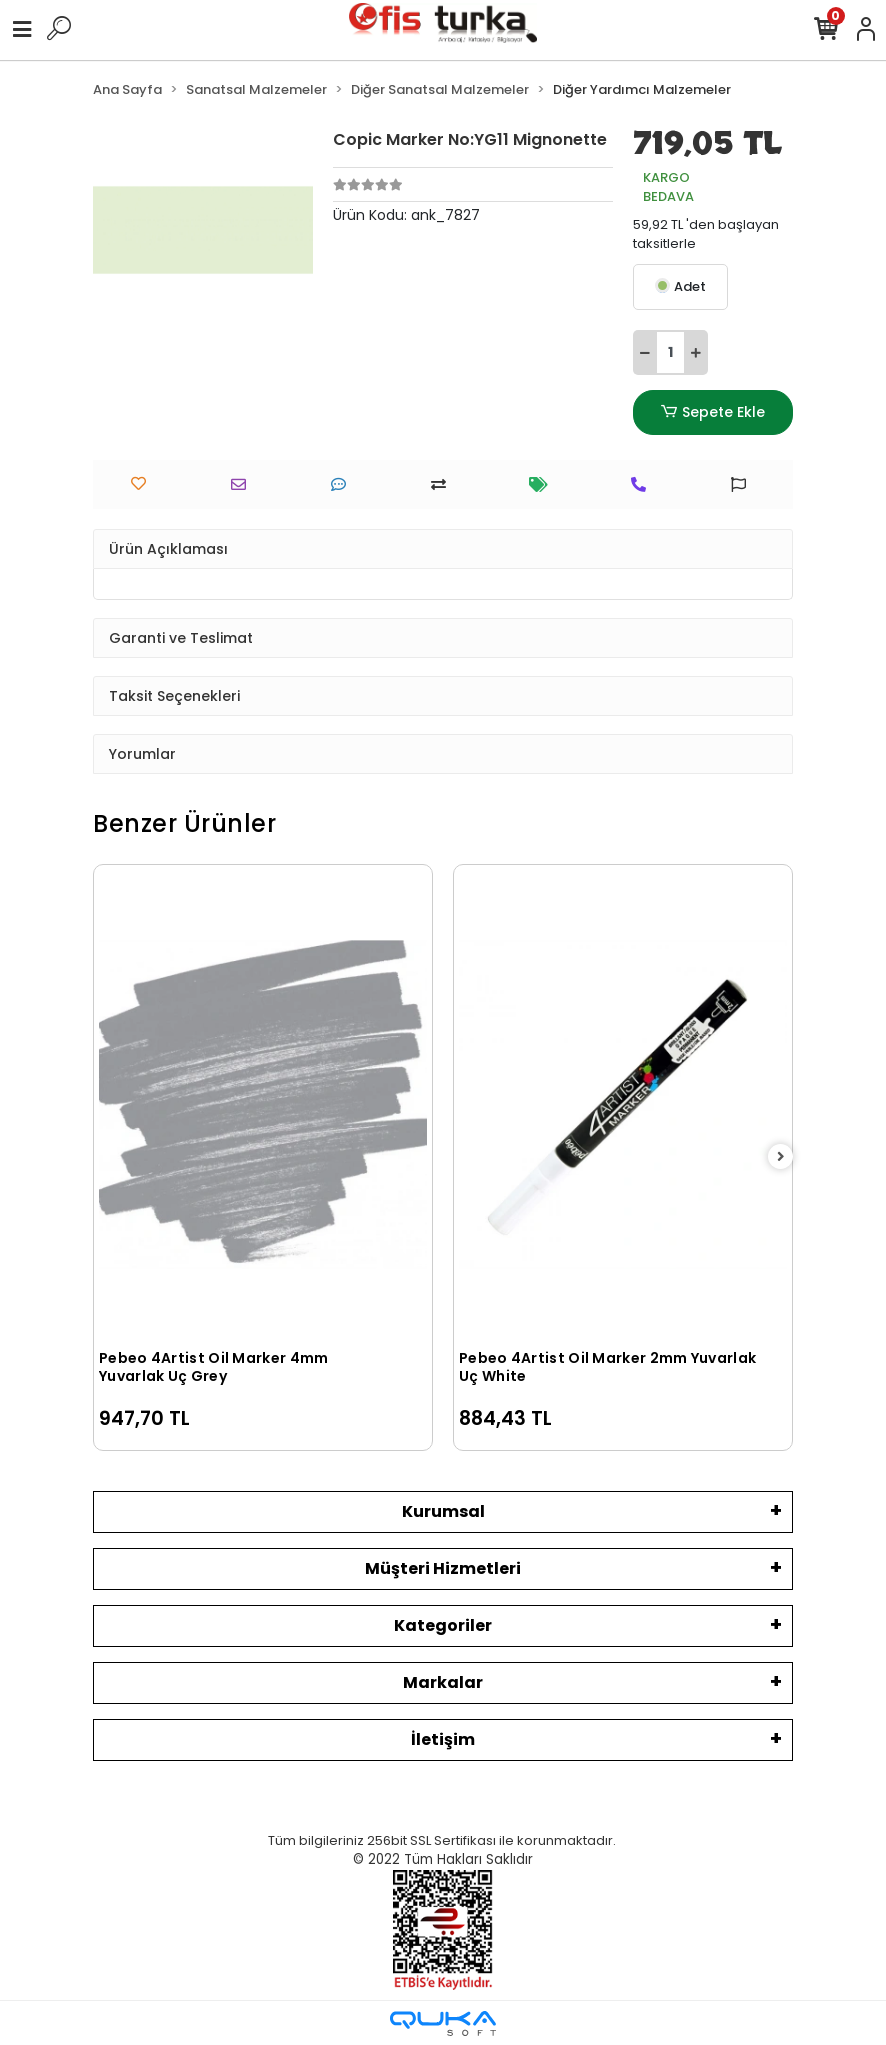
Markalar (443, 1682)
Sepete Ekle (713, 412)
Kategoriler (443, 1625)
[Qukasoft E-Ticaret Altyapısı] (443, 2023)
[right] (781, 1157)
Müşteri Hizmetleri (443, 1568)
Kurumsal (443, 1511)
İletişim (443, 1739)
